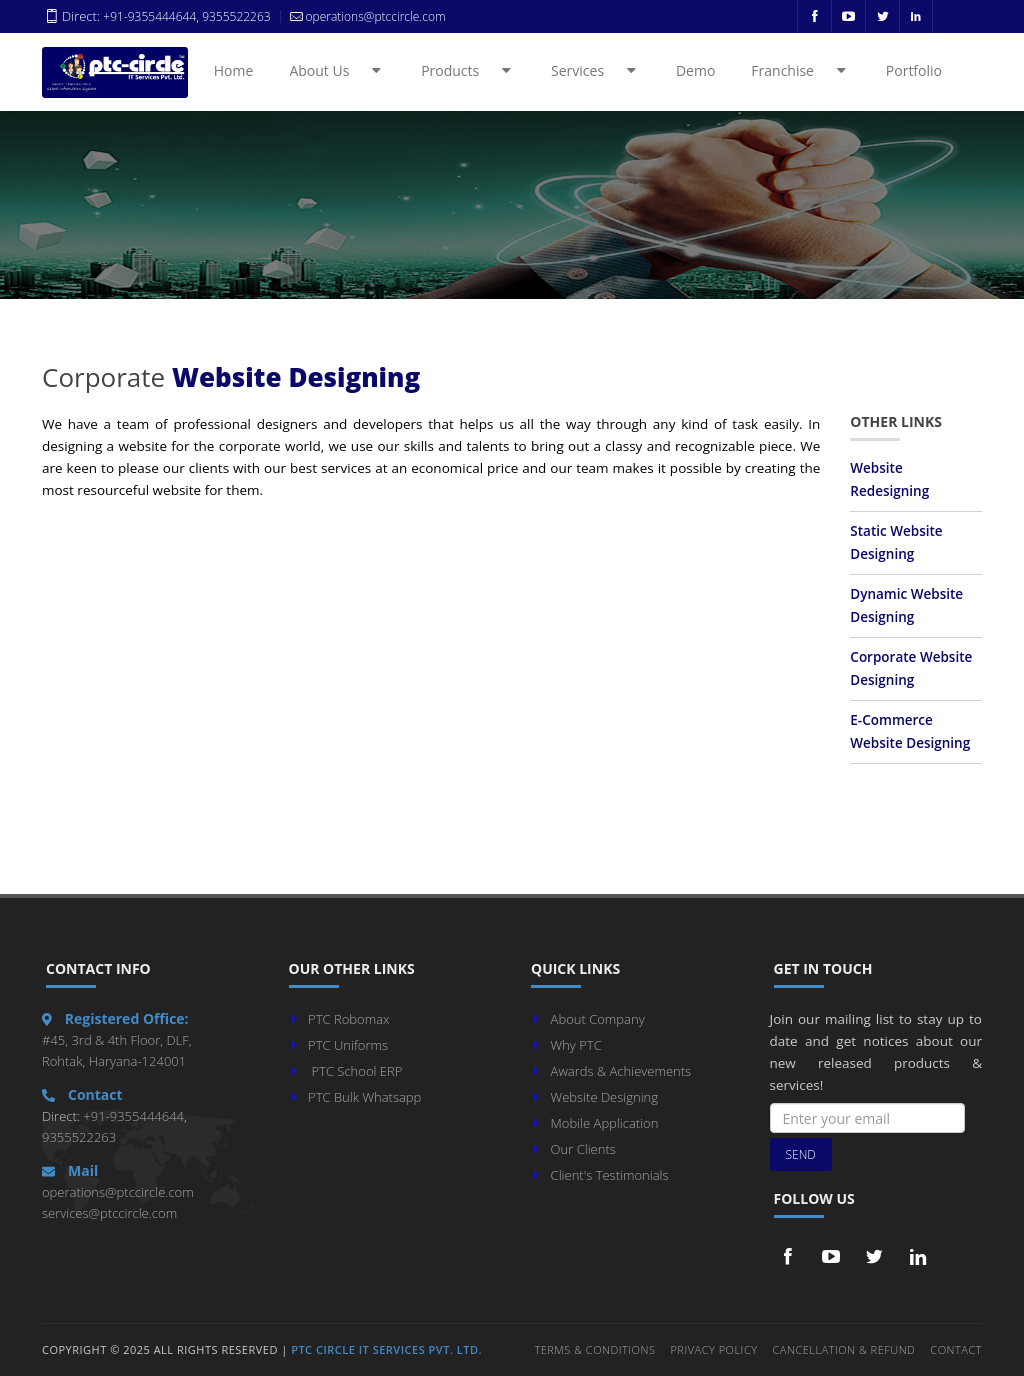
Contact (956, 1349)
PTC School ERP (356, 1071)
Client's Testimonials (610, 1175)
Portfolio (914, 70)
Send (801, 1154)
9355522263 (235, 16)
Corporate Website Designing (911, 668)
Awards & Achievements (621, 1071)
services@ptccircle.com (109, 1213)
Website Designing (604, 1097)
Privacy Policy (713, 1349)
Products (469, 70)
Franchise (801, 70)
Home (234, 70)
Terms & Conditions (594, 1349)
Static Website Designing (896, 542)
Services (596, 70)
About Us (338, 70)
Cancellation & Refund (844, 1349)
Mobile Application (605, 1123)
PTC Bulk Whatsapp (364, 1097)
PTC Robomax (348, 1019)
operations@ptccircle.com (118, 1192)
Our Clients (583, 1149)
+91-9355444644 (149, 16)
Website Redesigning (889, 479)
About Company (598, 1019)
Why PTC (576, 1045)
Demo (695, 70)
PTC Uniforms (348, 1045)
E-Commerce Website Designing (910, 731)
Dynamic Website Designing (906, 605)
